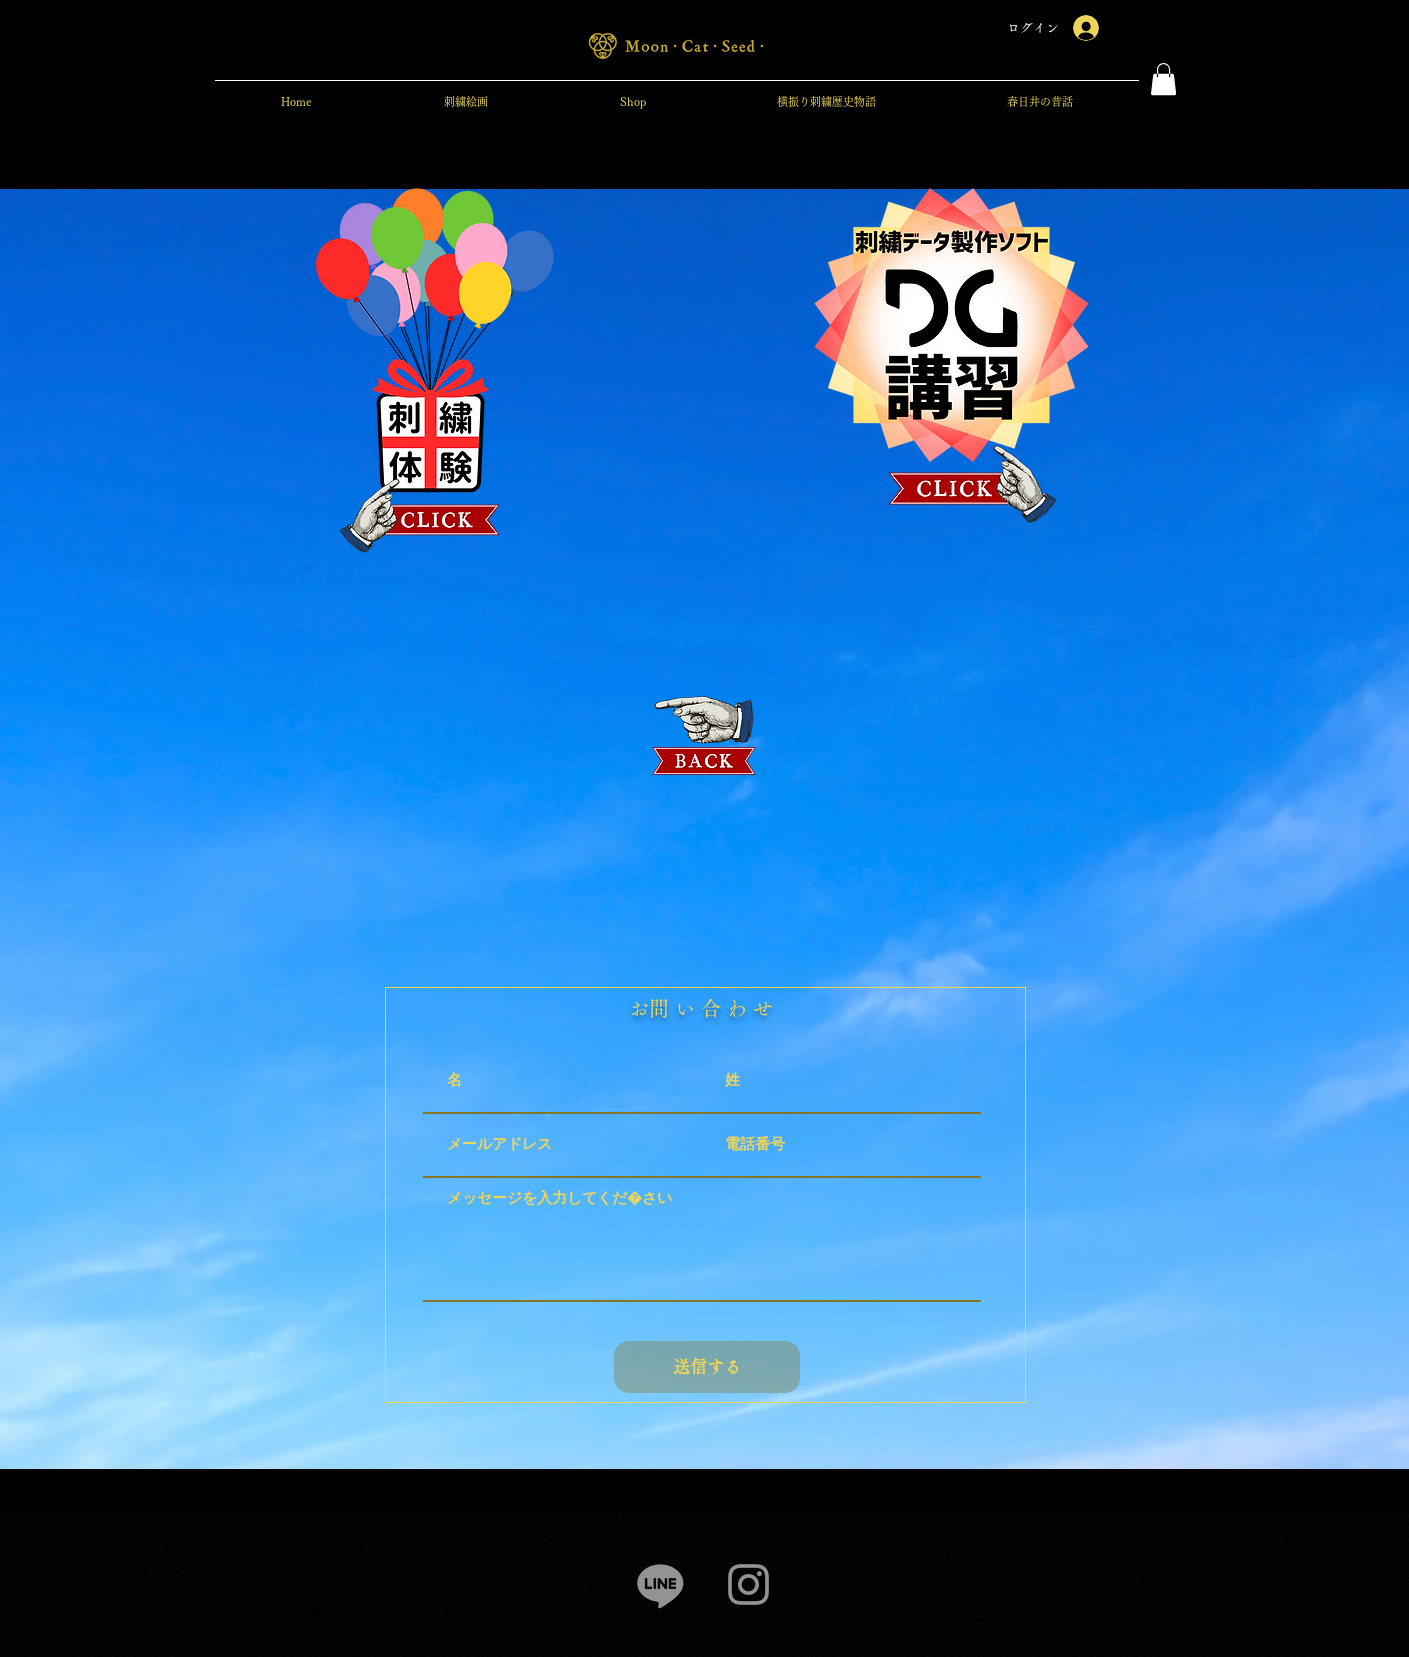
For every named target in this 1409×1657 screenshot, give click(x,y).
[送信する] (707, 1367)
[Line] (660, 1584)
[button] (1163, 79)
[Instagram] (748, 1584)
